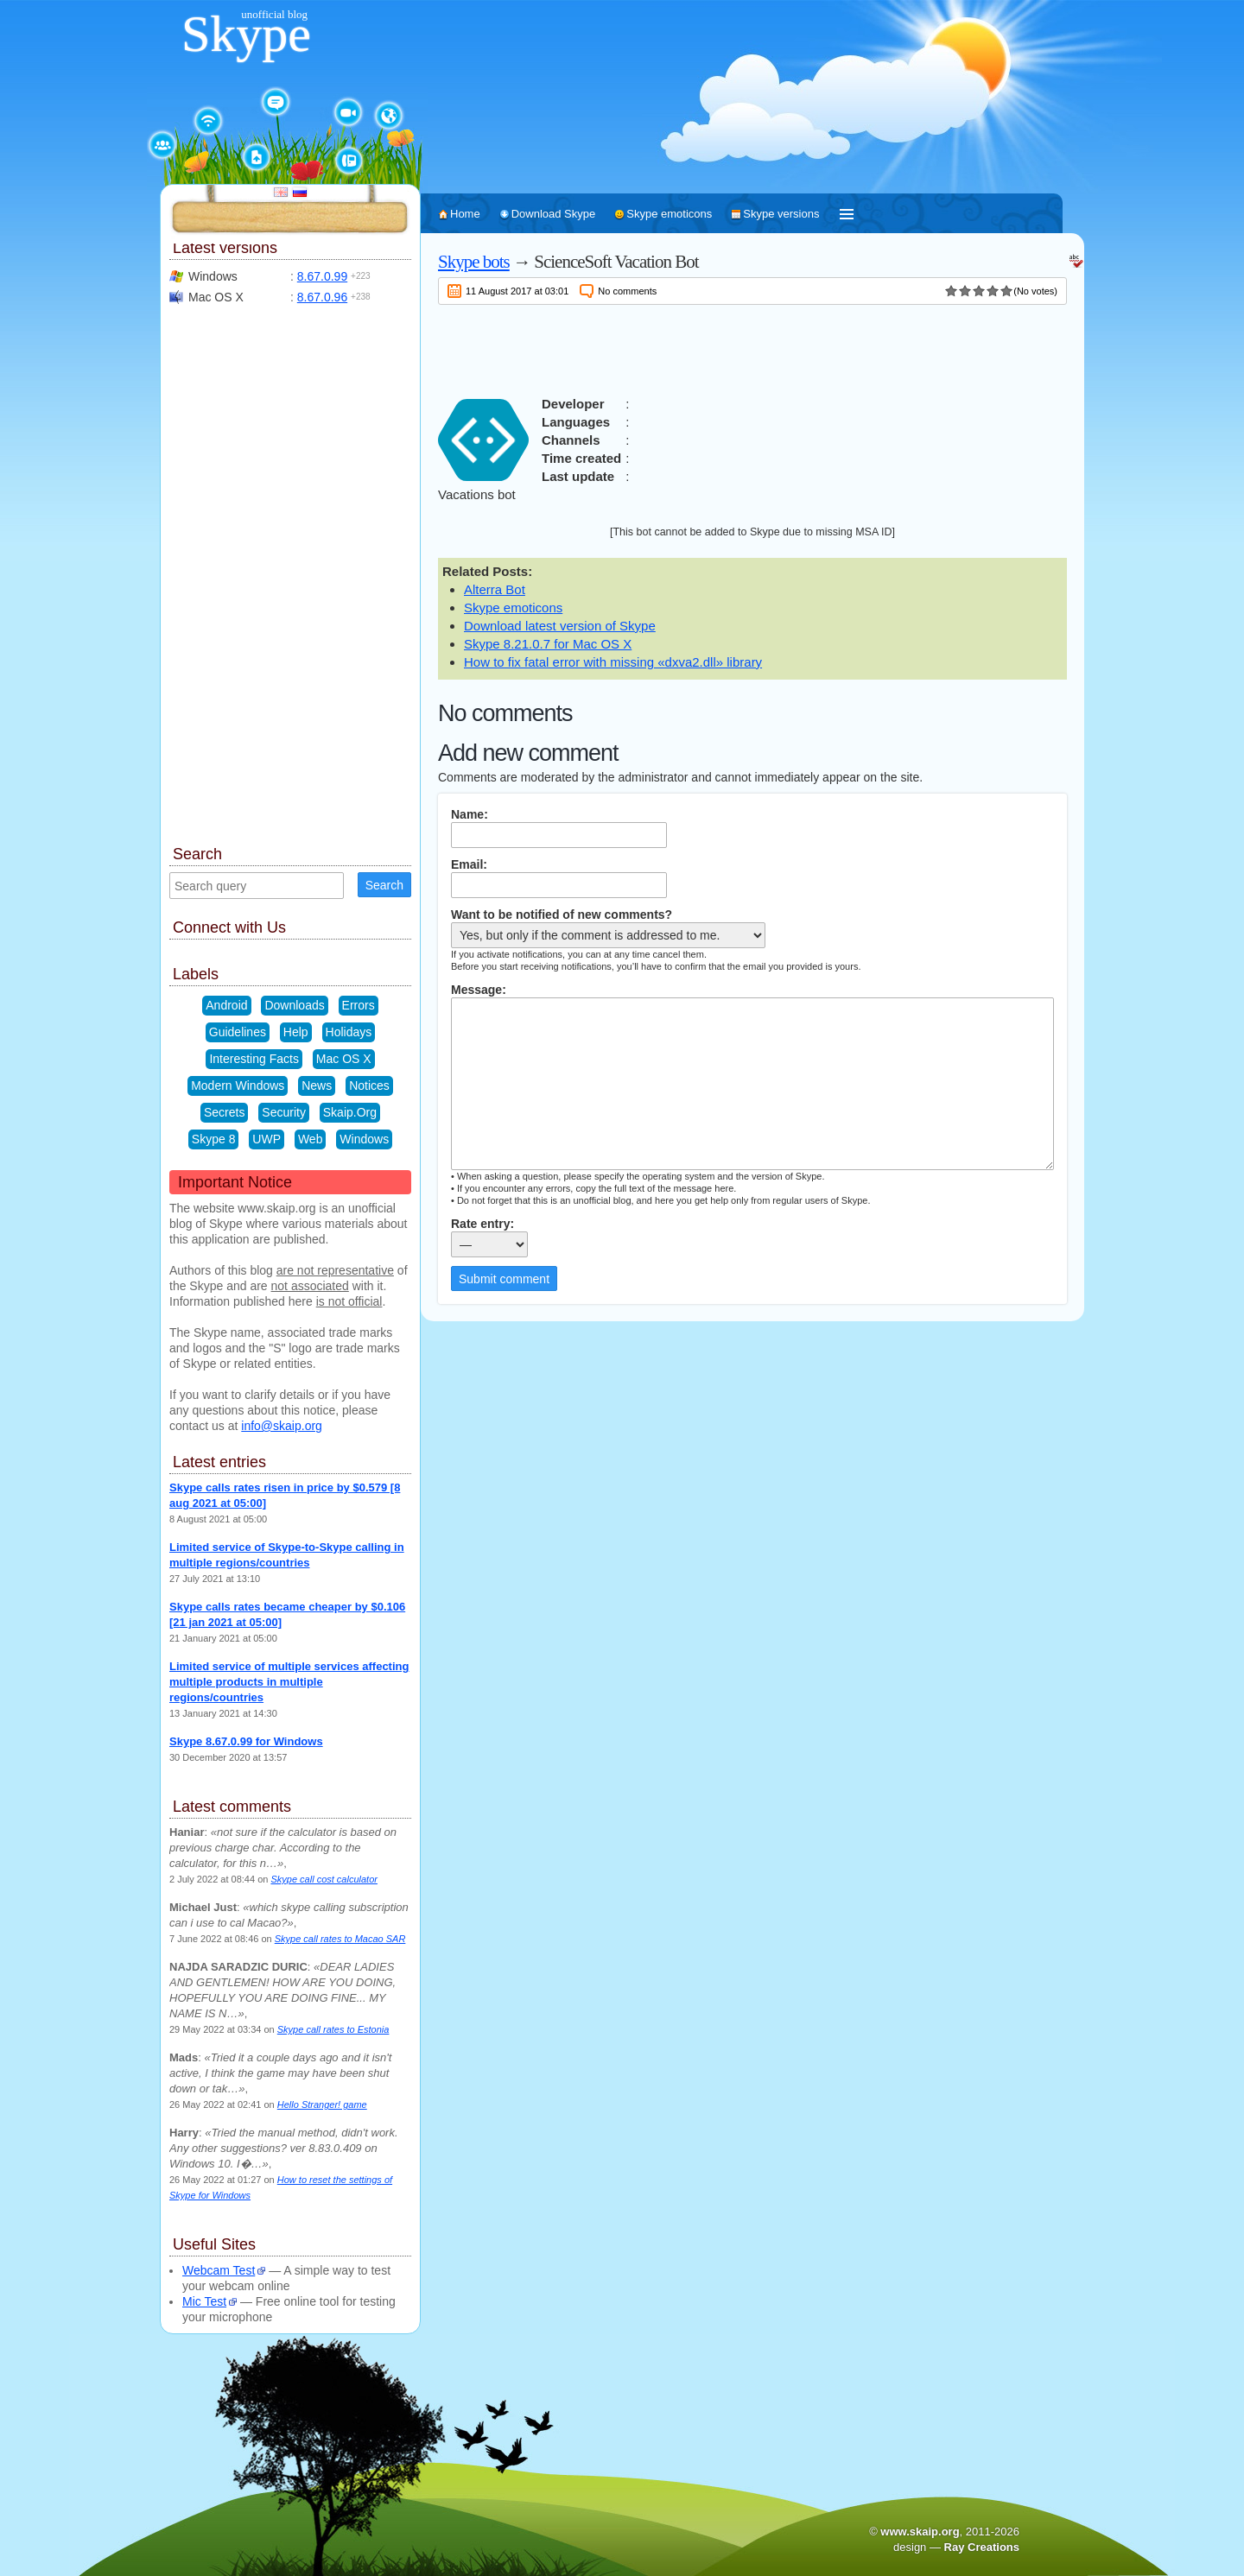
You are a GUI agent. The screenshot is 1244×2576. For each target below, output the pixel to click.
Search (384, 885)
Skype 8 (214, 1139)
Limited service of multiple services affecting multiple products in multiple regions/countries (289, 1682)
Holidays (349, 1032)
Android (226, 1005)
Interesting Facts (254, 1059)
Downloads (294, 1005)
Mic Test (204, 2301)
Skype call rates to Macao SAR (340, 1939)
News (316, 1085)
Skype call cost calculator (324, 1879)
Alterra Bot (494, 589)
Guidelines (237, 1032)
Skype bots (474, 261)
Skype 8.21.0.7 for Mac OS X (548, 643)
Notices (369, 1085)
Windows (364, 1139)
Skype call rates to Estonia (333, 2029)
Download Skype (553, 213)
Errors (358, 1005)
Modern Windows (237, 1085)
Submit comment (504, 1279)
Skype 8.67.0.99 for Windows (246, 1741)
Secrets (224, 1112)
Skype (246, 33)
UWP (266, 1139)
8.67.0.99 (322, 276)
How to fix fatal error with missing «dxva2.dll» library (613, 662)
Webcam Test (218, 2270)
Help (295, 1032)
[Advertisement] (752, 347)
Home (465, 213)
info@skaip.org (281, 1426)
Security (284, 1112)
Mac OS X (343, 1059)
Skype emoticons (669, 213)
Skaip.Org (350, 1112)
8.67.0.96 (322, 297)
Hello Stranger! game (322, 2104)
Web (310, 1139)
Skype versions (781, 213)
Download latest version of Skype (560, 625)
